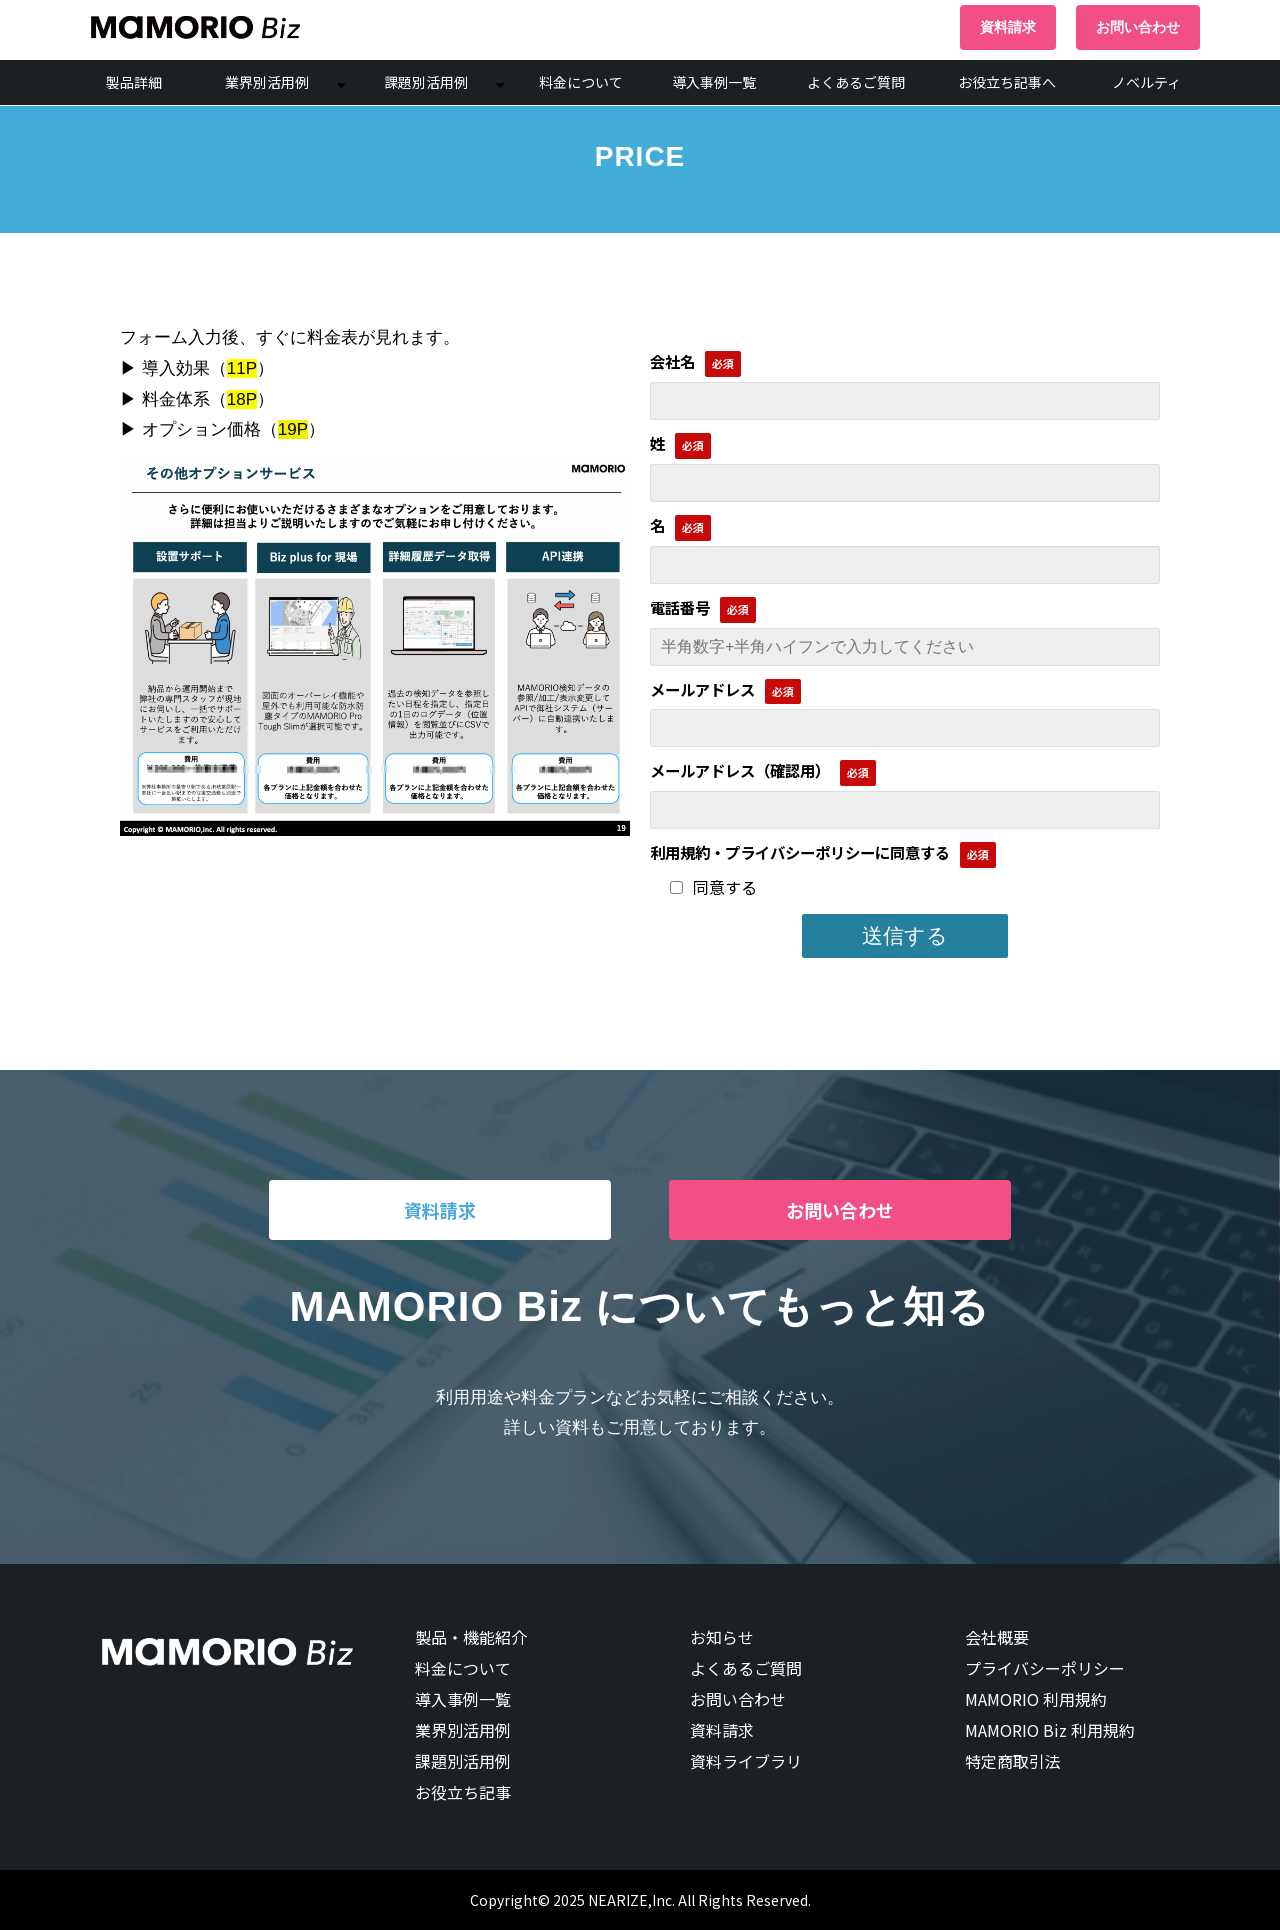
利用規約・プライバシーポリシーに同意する (800, 852)
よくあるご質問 (856, 82)
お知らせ (722, 1637)
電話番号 (680, 607)
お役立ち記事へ (1007, 82)
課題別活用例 (426, 82)
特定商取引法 (1013, 1761)
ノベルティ (1146, 82)
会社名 (672, 361)
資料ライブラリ (746, 1761)
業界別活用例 (267, 82)
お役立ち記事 (463, 1792)
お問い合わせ (1138, 27)
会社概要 (997, 1637)
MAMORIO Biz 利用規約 (1050, 1730)
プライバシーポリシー (1045, 1668)
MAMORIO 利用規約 (1036, 1699)
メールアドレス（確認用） (740, 770)
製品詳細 (134, 82)
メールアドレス (702, 689)
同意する (713, 887)
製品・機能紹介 (471, 1637)
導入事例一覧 (714, 82)
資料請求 (1008, 27)
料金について (581, 82)
